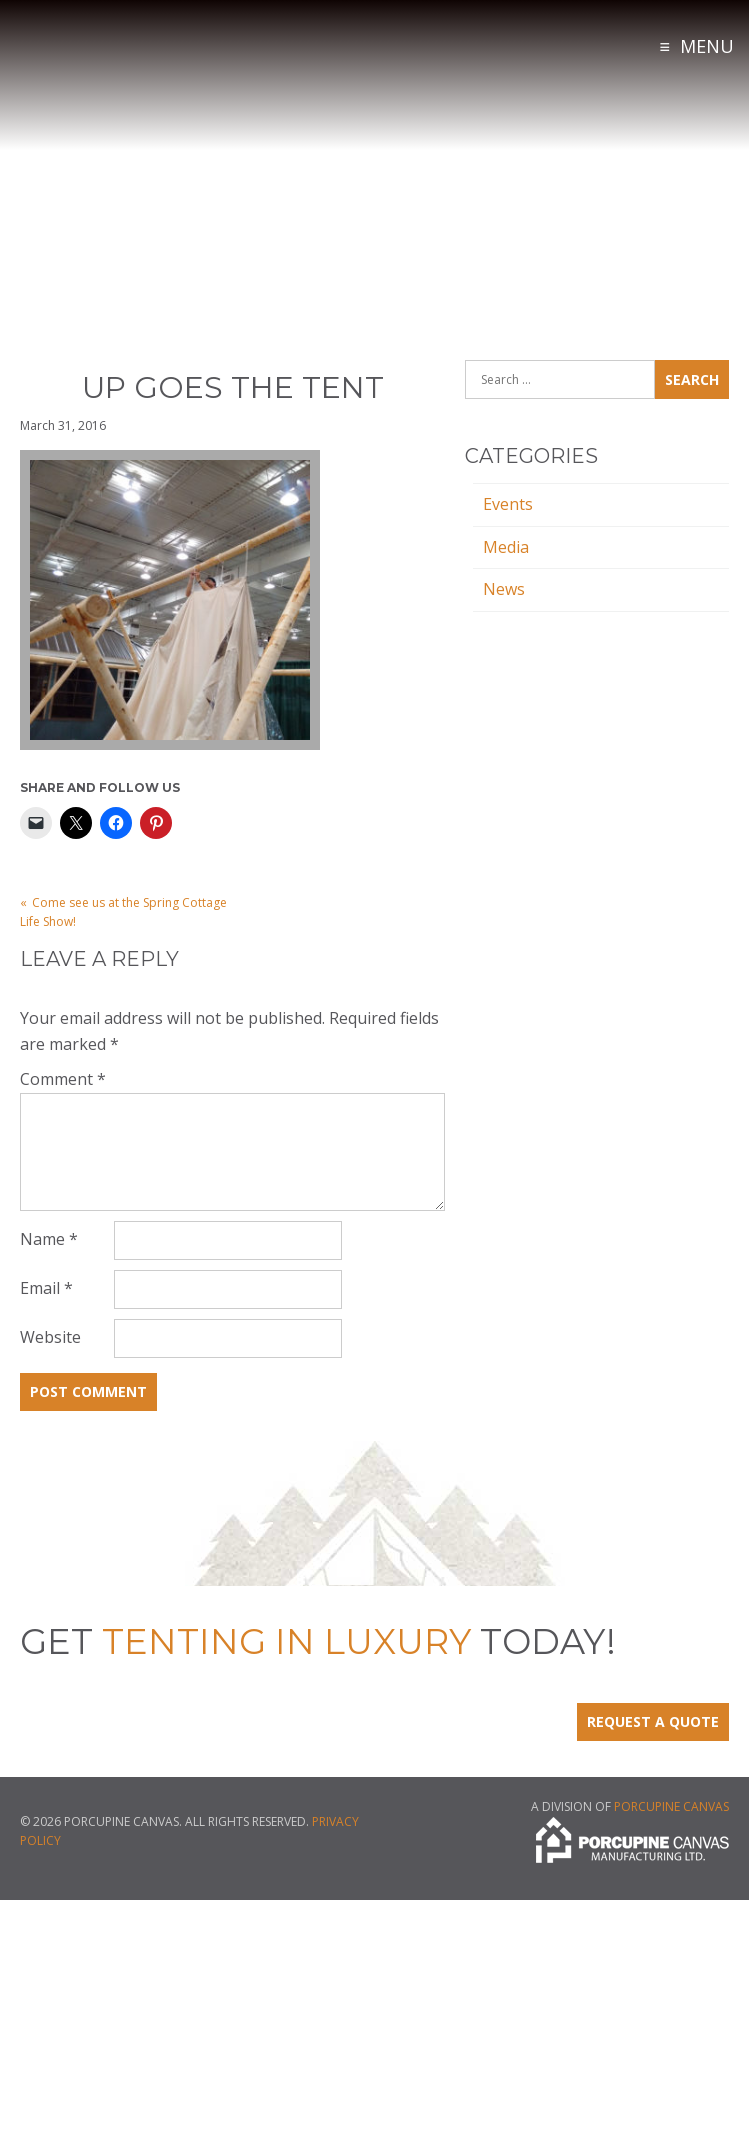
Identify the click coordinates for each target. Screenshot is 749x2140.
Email (46, 1288)
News (504, 589)
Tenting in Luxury (150, 69)
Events (508, 504)
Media (506, 547)
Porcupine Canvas (671, 1806)
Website (50, 1337)
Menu (707, 46)
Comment (63, 1079)
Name (49, 1239)
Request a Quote (653, 1721)
